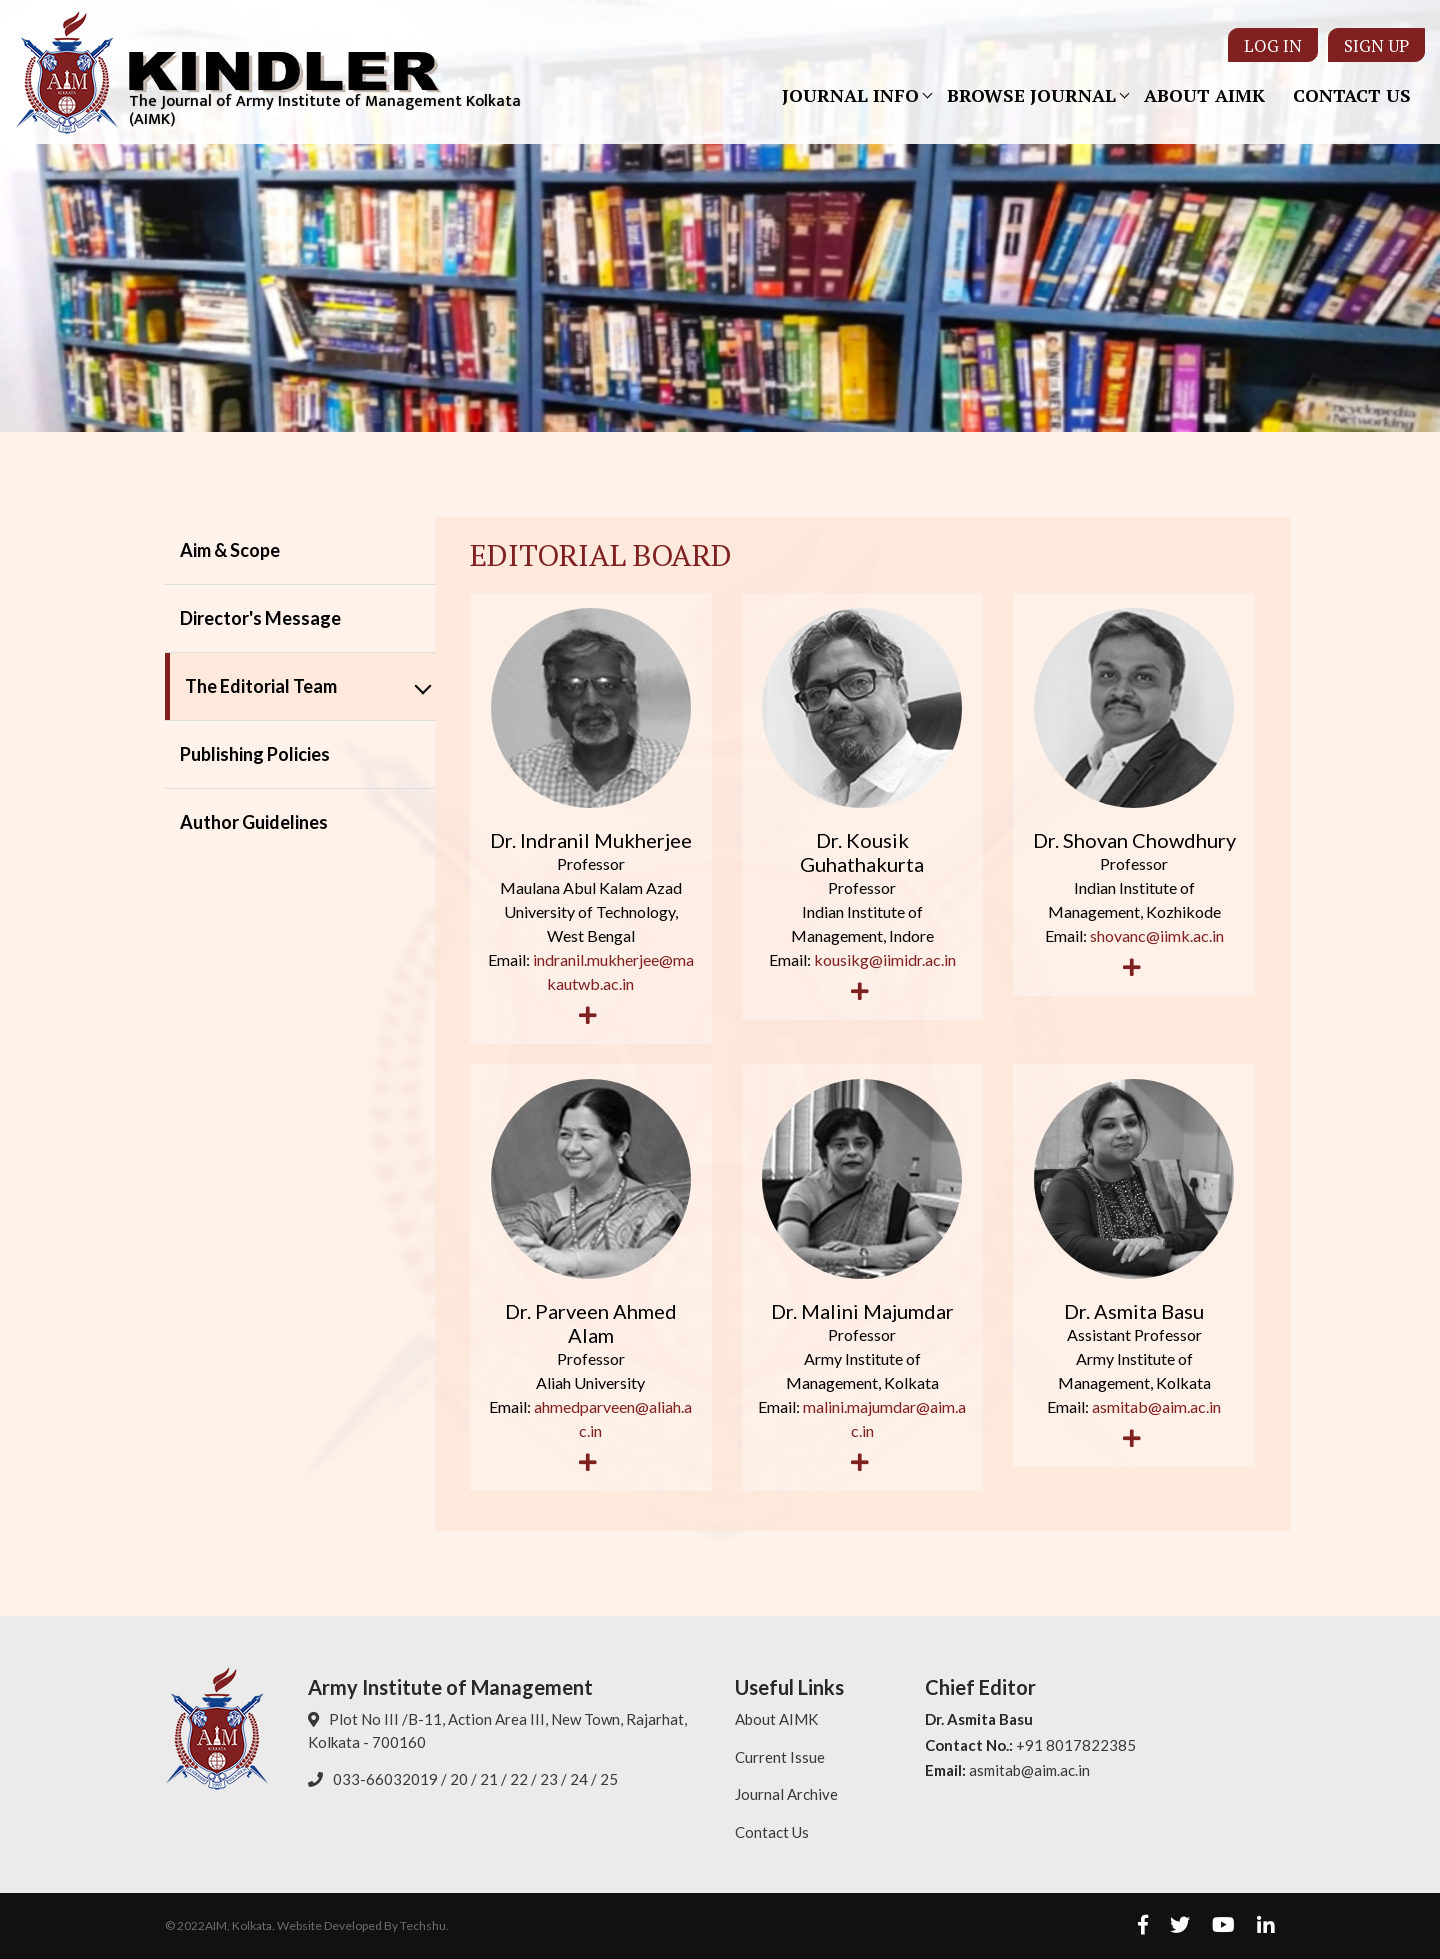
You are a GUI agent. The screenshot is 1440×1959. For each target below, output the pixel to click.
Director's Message (260, 618)
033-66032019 (385, 1779)
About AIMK (1204, 95)
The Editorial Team (261, 686)
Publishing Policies (255, 754)
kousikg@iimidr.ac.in (885, 959)
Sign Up (1376, 44)
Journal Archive (786, 1794)
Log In (1273, 44)
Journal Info (850, 95)
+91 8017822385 (1076, 1745)
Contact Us (1352, 95)
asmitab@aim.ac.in (1156, 1406)
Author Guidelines (254, 822)
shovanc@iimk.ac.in (1157, 935)
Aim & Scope (230, 550)
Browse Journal (1031, 95)
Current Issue (780, 1757)
